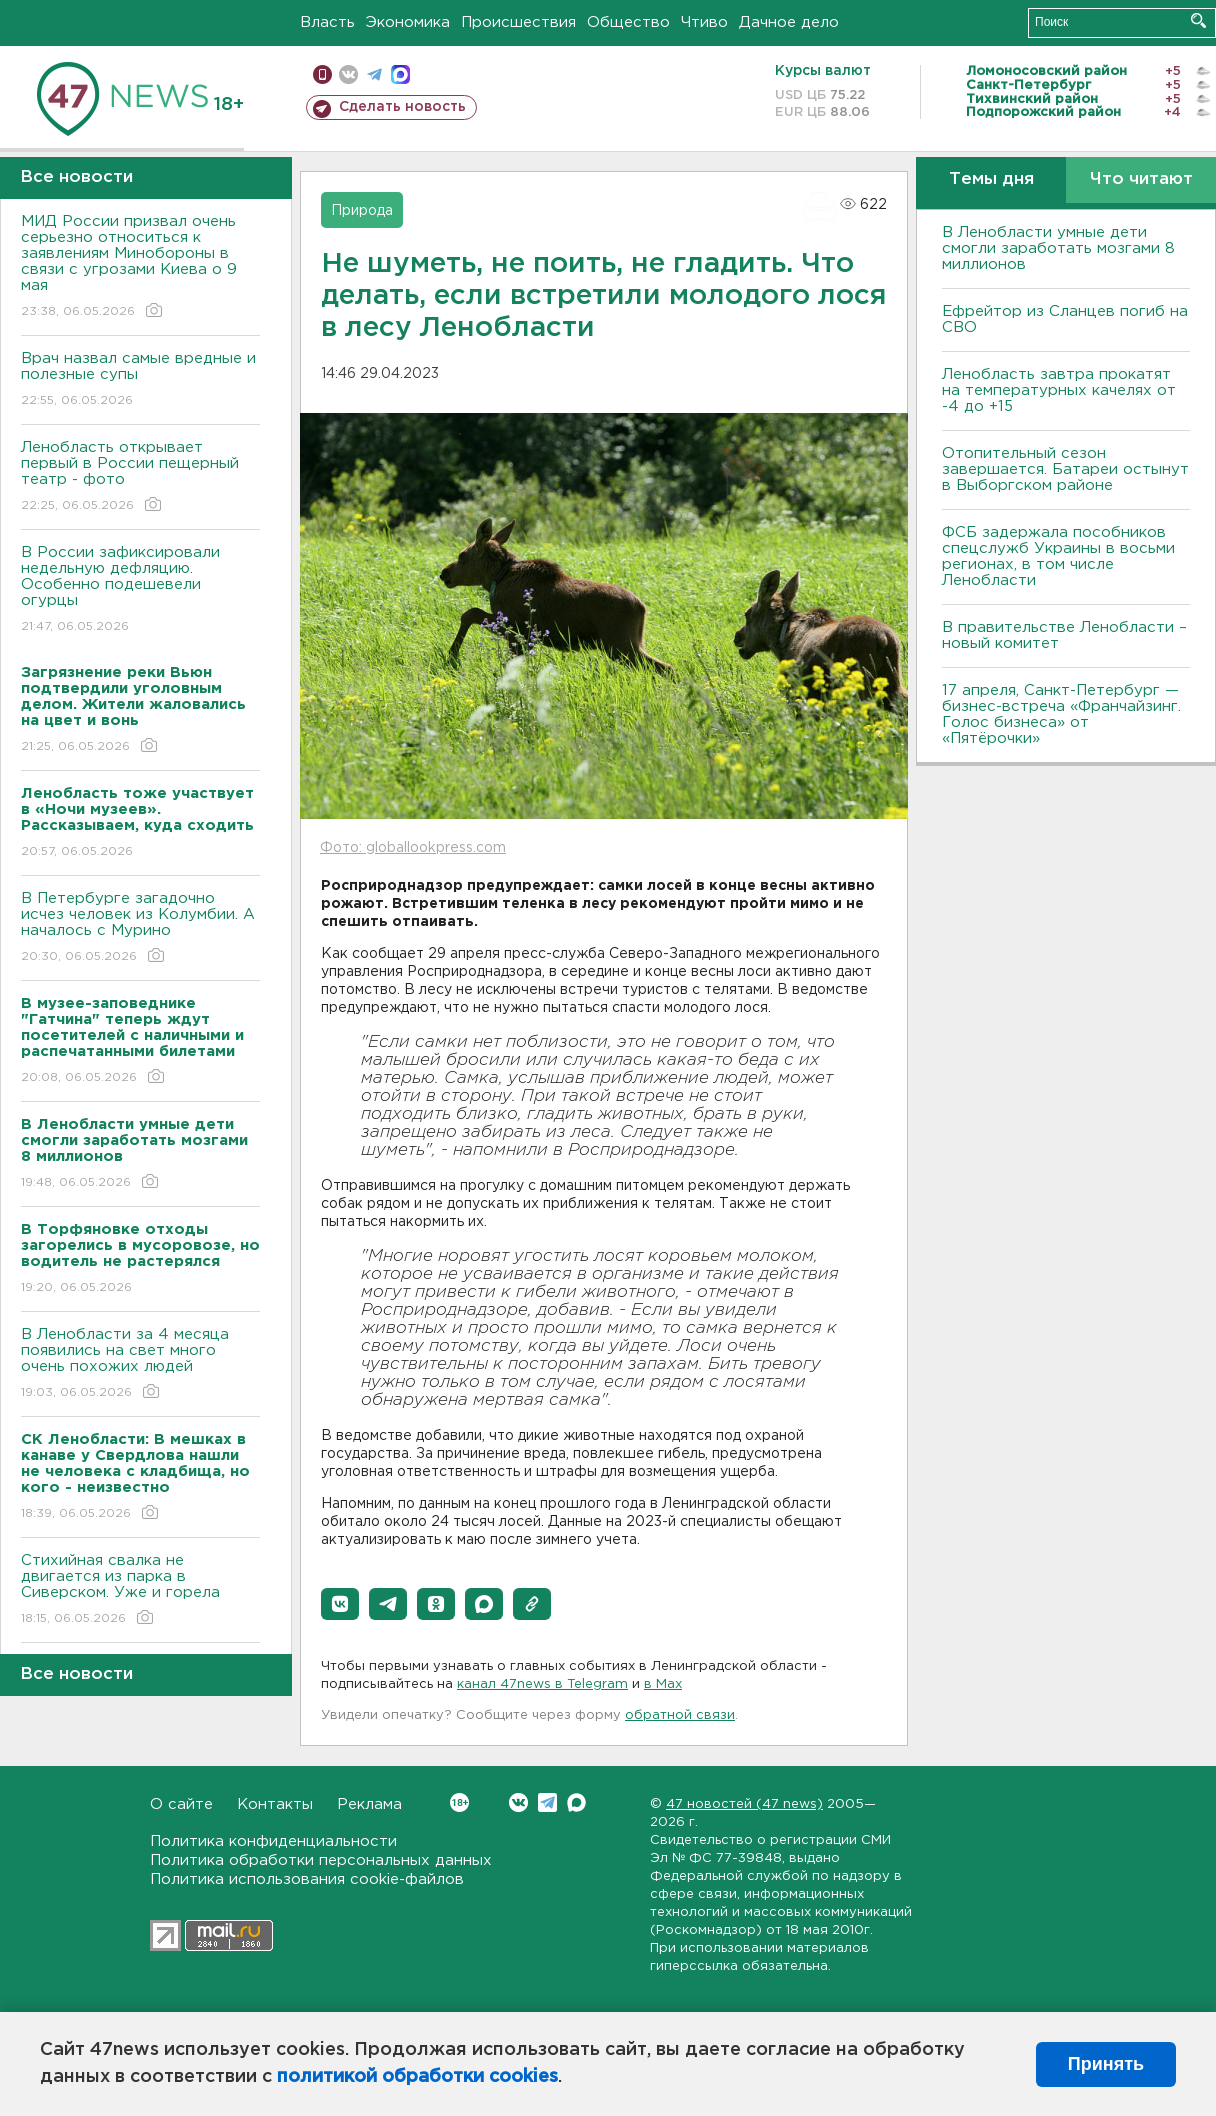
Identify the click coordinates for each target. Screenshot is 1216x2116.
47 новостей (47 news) (744, 1804)
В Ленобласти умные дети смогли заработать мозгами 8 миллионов (1058, 248)
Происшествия (518, 22)
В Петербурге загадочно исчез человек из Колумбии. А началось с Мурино (140, 928)
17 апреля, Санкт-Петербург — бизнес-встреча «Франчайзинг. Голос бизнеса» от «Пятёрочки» (1061, 714)
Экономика (408, 22)
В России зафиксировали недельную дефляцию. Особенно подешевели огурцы (140, 590)
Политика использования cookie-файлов (307, 1879)
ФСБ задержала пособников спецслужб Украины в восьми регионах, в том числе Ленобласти (1058, 556)
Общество (628, 22)
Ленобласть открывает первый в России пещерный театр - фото (140, 477)
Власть (327, 22)
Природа (362, 211)
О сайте (181, 1804)
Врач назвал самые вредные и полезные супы (140, 380)
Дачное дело (789, 22)
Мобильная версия (322, 74)
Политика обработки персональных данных (321, 1860)
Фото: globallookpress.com (413, 848)
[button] (340, 1604)
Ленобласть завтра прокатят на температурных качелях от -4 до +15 (1059, 390)
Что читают (1141, 179)
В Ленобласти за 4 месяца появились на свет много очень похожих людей (140, 1364)
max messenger (400, 74)
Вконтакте (459, 1802)
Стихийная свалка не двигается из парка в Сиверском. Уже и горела (140, 1590)
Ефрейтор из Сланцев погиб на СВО (1065, 319)
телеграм (374, 74)
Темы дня (991, 179)
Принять (1106, 2064)
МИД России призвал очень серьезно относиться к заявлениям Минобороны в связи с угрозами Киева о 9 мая (140, 267)
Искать (1198, 20)
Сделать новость (402, 107)
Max (576, 1802)
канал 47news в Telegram (542, 1684)
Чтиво (704, 22)
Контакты (275, 1804)
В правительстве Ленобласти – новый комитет (1064, 635)
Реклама (369, 1804)
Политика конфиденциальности (273, 1841)
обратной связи (680, 1715)
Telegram (547, 1802)
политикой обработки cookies (417, 2077)
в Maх (663, 1684)
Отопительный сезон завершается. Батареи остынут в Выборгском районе (1065, 469)
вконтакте (348, 74)
